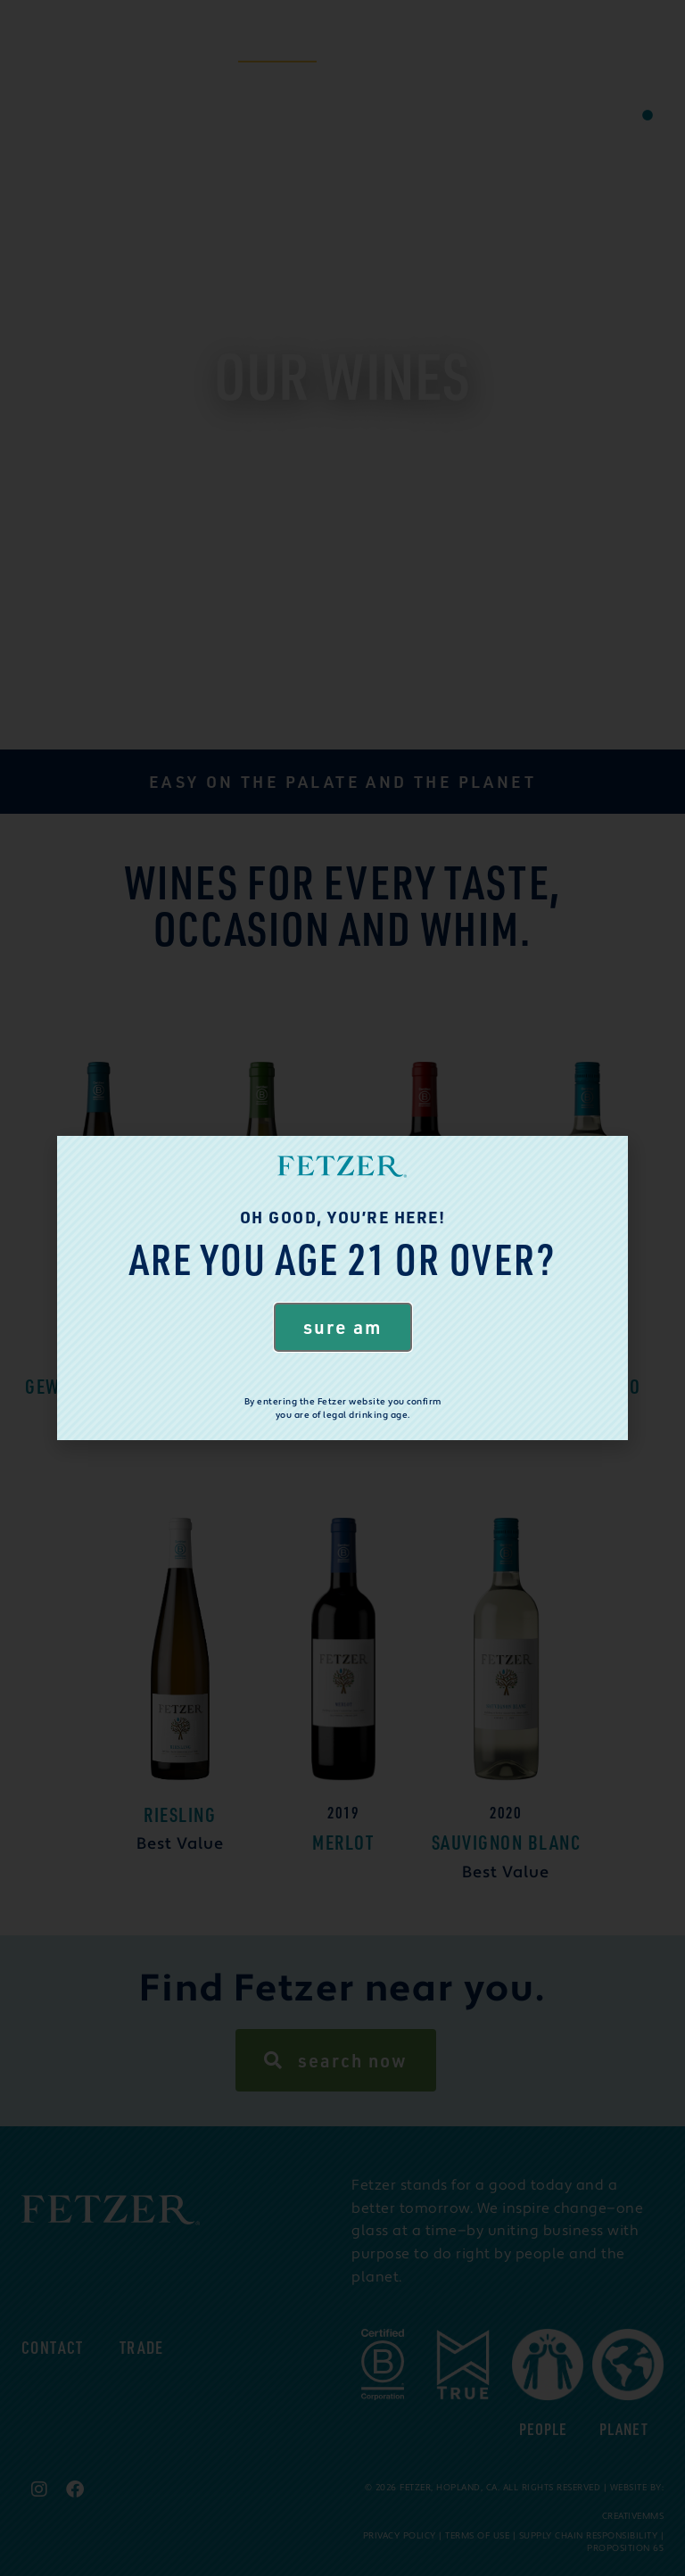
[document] (342, 1288)
